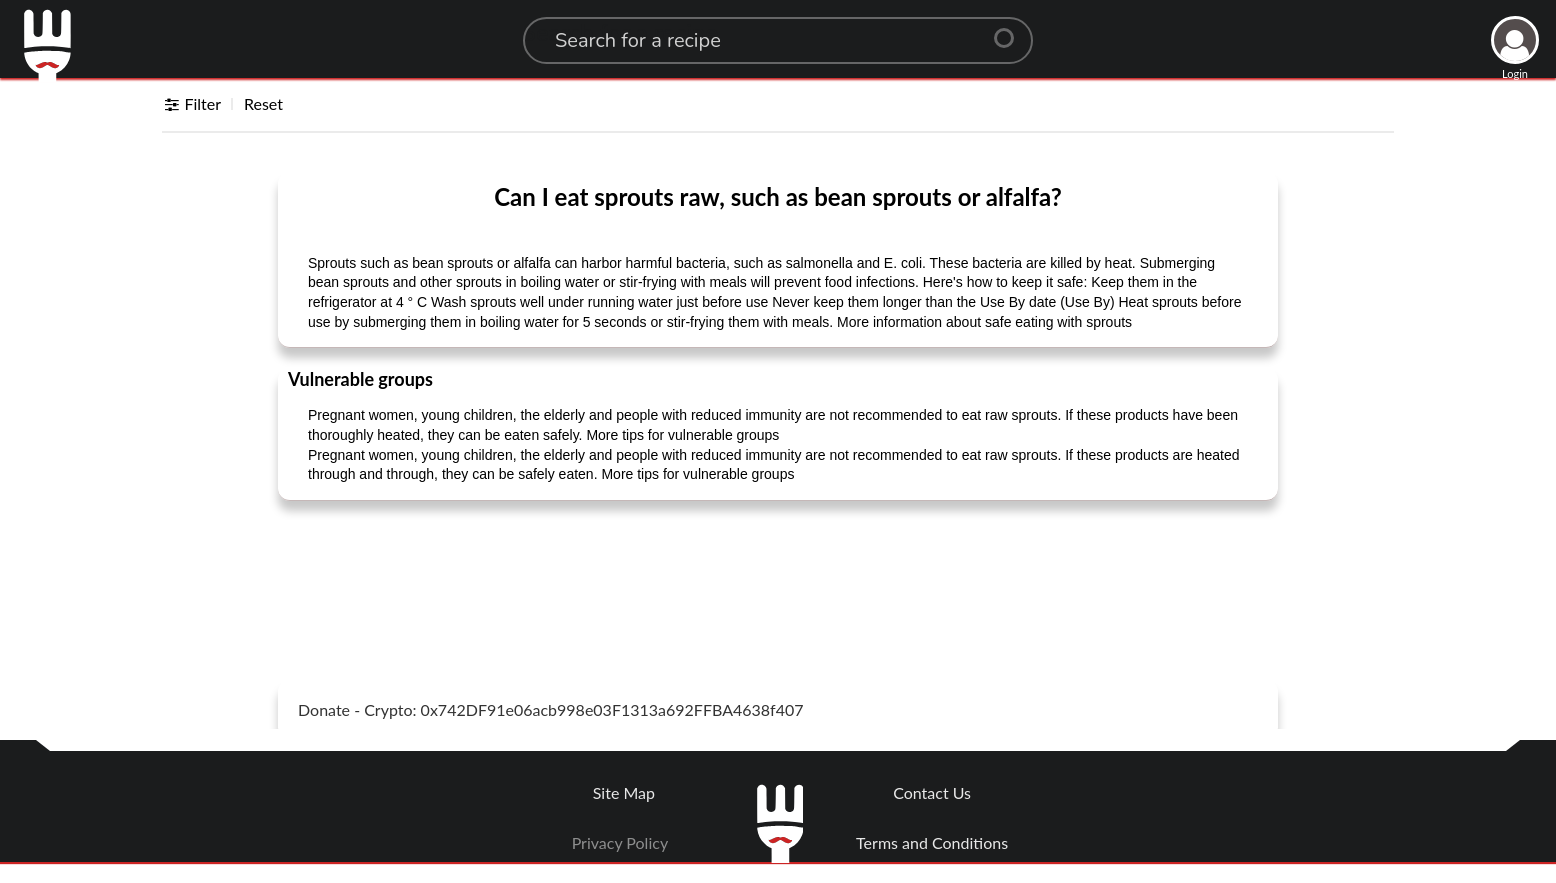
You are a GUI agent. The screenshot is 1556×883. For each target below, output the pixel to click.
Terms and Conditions (932, 842)
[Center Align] (1011, 30)
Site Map (624, 792)
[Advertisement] (778, 566)
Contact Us (932, 792)
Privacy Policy (620, 842)
